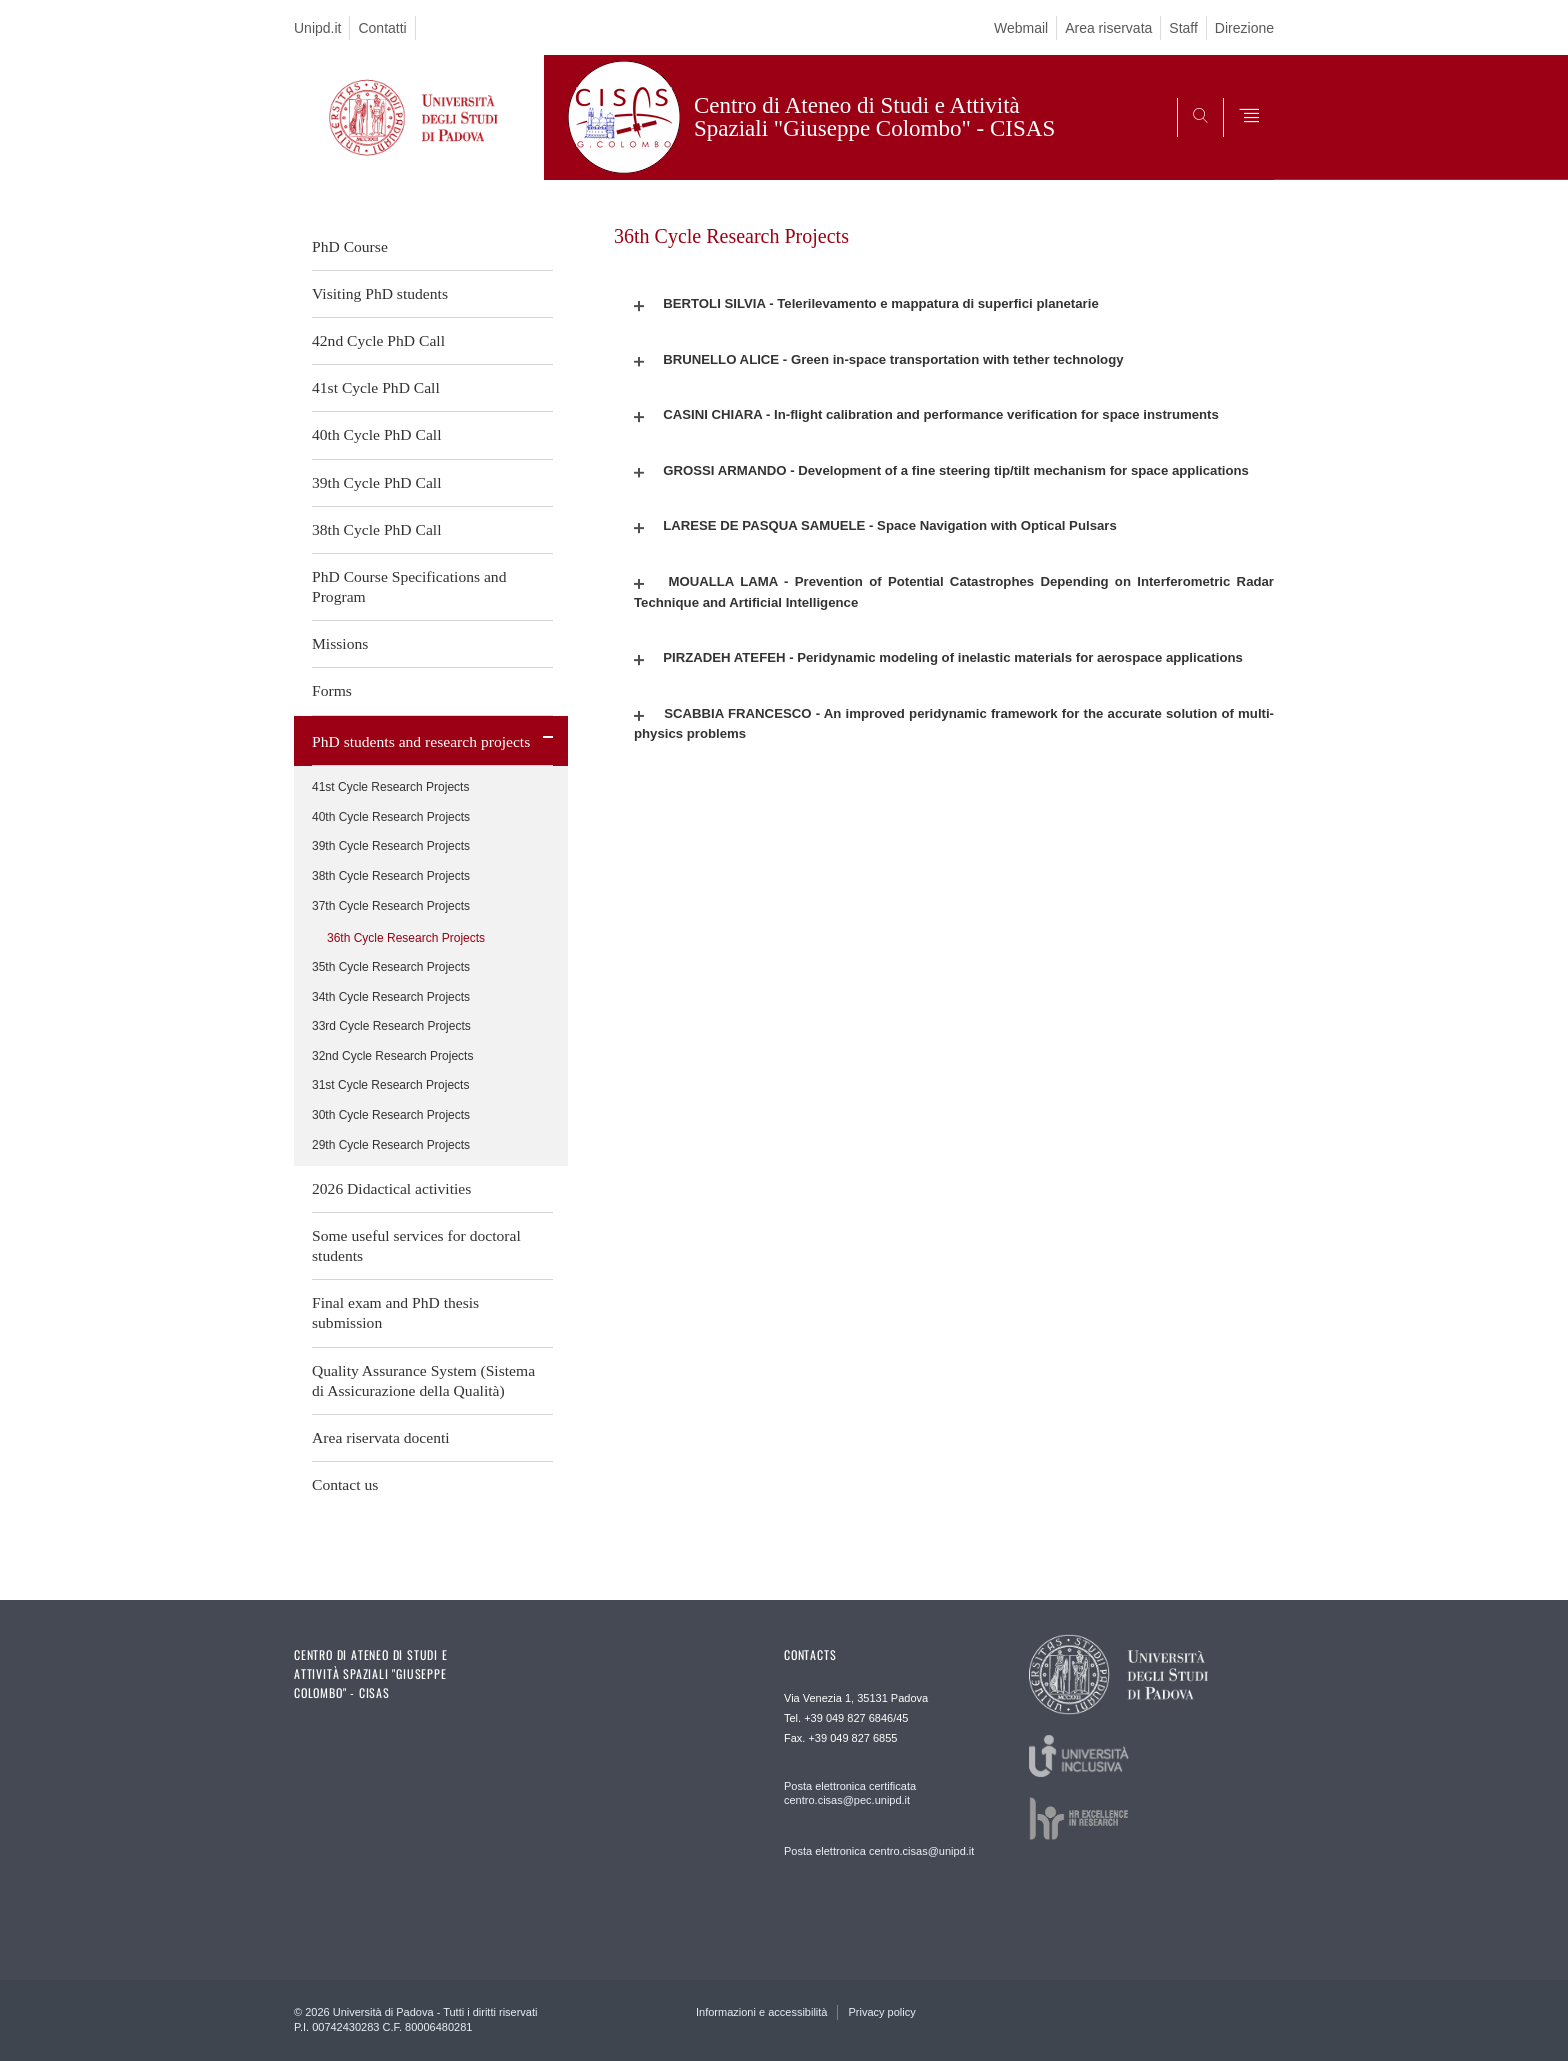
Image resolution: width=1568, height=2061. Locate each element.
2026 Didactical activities (391, 1188)
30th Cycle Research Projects (391, 1115)
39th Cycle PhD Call (377, 482)
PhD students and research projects (421, 741)
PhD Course (350, 246)
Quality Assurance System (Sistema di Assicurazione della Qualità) (423, 1380)
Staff (1183, 28)
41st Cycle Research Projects (390, 787)
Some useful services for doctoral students (416, 1245)
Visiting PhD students (380, 293)
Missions (340, 643)
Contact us (345, 1484)
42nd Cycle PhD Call (378, 340)
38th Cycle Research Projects (391, 876)
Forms (332, 690)
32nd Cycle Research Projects (392, 1056)
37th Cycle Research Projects (391, 906)
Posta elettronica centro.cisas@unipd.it (879, 1851)
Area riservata (1108, 28)
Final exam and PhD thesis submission (395, 1312)
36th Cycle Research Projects (406, 938)
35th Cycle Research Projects (391, 967)
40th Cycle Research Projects (391, 817)
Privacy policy (881, 2012)
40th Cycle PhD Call (377, 434)
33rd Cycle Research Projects (391, 1026)
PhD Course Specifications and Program (409, 586)
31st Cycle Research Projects (390, 1085)
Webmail (1021, 28)
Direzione (1244, 28)
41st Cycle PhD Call (376, 387)
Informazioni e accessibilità (761, 2012)
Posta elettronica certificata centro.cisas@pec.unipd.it (850, 1793)
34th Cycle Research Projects (391, 997)
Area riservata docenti (381, 1437)
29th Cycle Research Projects (391, 1145)
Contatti (382, 28)
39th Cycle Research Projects (391, 846)
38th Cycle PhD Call (377, 529)
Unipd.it (317, 28)
